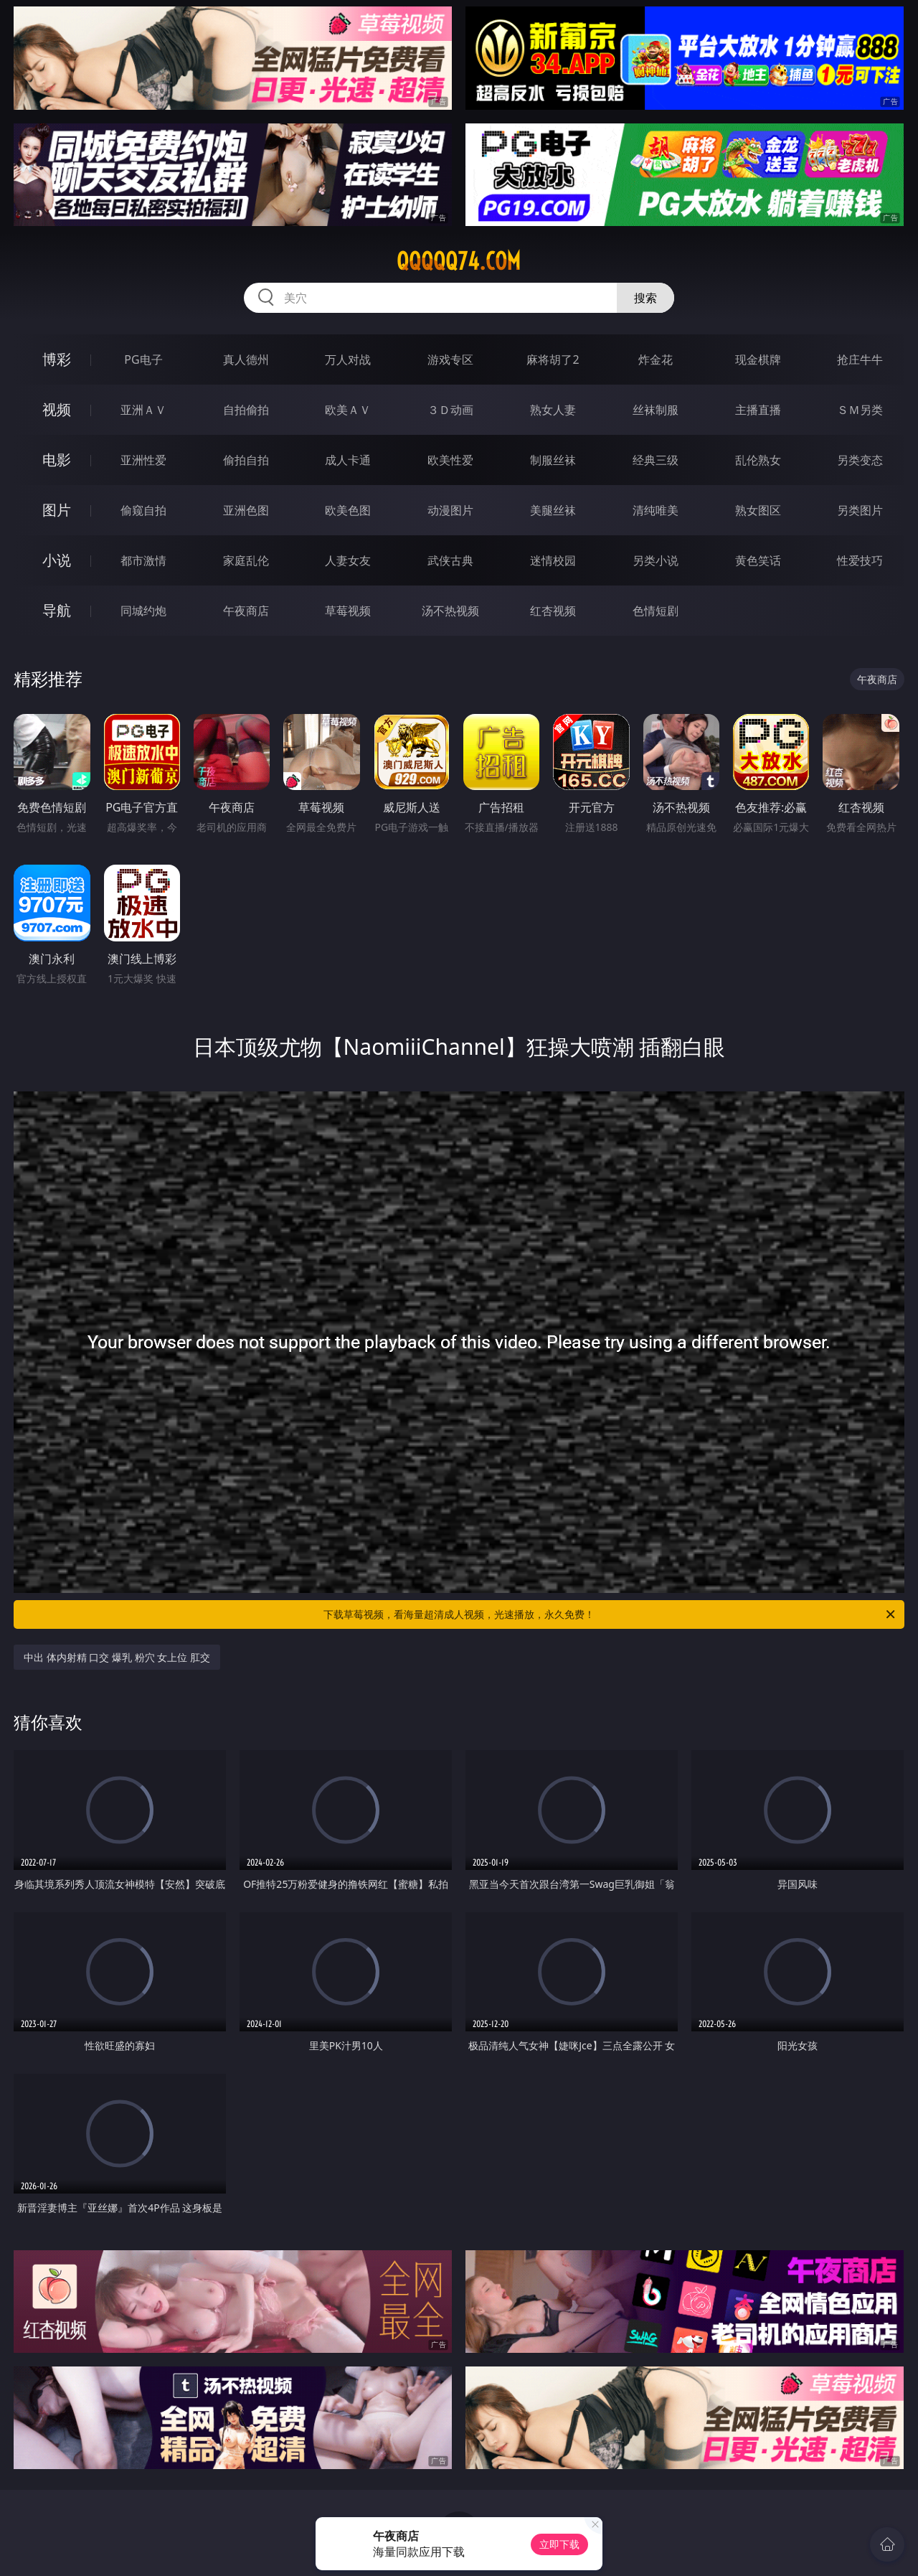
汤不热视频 (450, 611)
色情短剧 (655, 611)
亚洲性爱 (143, 460)
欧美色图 (348, 510)
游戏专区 (450, 359)
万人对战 (348, 359)
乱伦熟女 (758, 460)
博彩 (56, 359)
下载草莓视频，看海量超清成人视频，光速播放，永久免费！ (610, 1614)
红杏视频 (553, 611)
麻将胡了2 (552, 359)
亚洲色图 (246, 510)
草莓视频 (348, 611)
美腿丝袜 (553, 510)
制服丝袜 (553, 460)
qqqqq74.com (459, 261)
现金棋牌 (758, 359)
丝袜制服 (655, 410)
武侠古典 (450, 560)
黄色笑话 (758, 560)
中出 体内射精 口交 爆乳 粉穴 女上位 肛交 (117, 1657)
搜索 (645, 298)
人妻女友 (348, 560)
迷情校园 (553, 560)
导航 (56, 610)
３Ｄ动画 (450, 410)
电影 (56, 459)
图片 (56, 510)
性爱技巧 (860, 560)
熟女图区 (758, 510)
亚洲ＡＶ (143, 410)
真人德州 (246, 359)
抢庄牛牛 (860, 359)
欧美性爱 (450, 460)
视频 (56, 409)
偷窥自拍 (143, 510)
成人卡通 (348, 460)
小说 (56, 560)
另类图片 (860, 510)
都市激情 (143, 560)
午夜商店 (246, 611)
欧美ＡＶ (348, 410)
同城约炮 (143, 611)
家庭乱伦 (246, 560)
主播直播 (758, 410)
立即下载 (559, 2544)
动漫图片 (450, 510)
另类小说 (655, 560)
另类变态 (860, 460)
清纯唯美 (655, 510)
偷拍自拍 (246, 460)
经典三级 (655, 460)
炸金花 (655, 359)
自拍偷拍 (246, 410)
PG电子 (143, 359)
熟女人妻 (553, 410)
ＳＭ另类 (860, 410)
